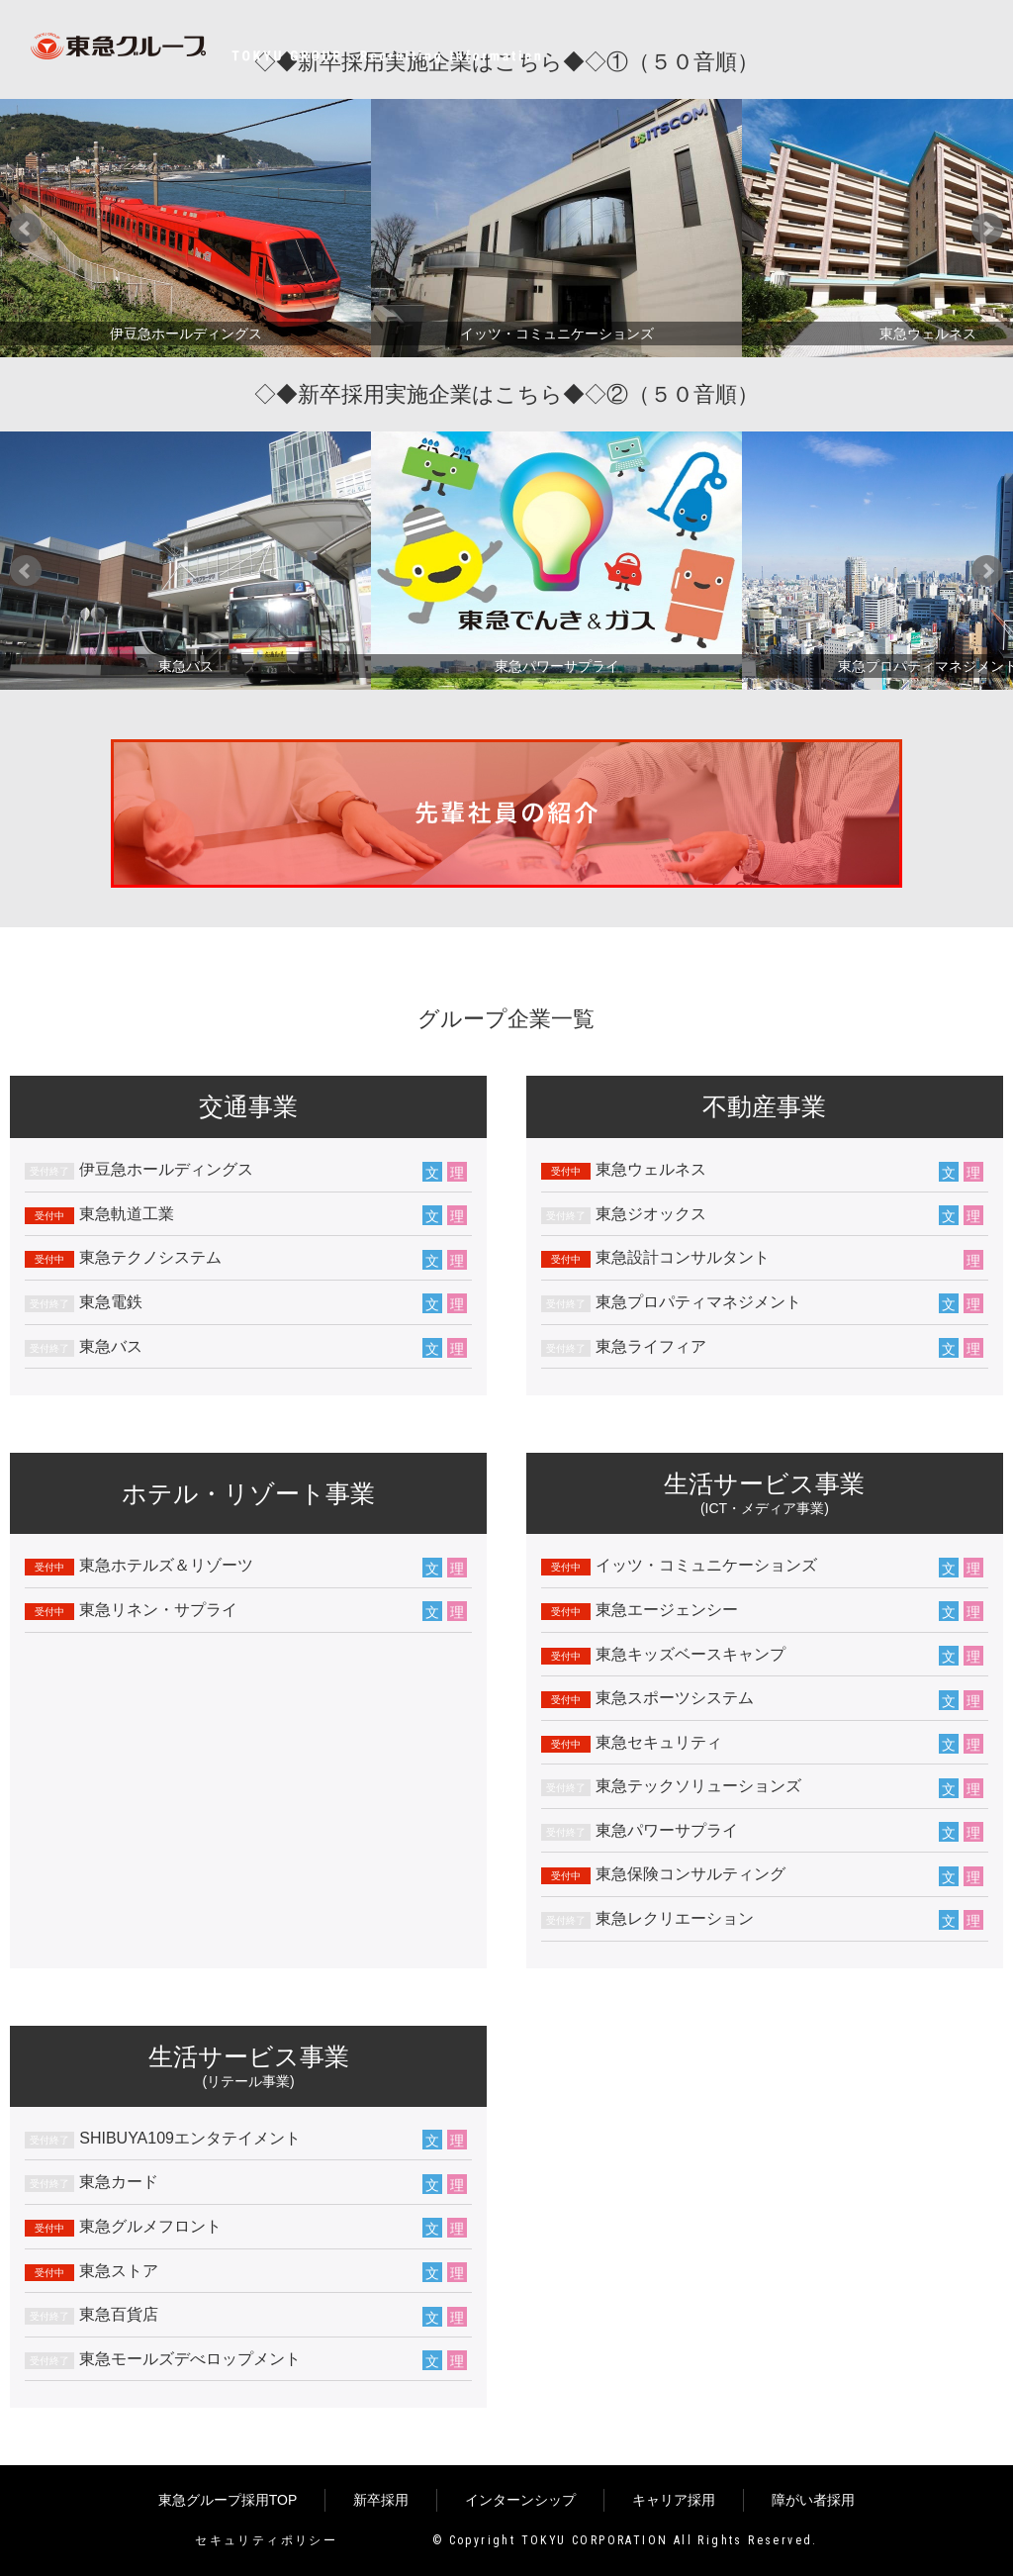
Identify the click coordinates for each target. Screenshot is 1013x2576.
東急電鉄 (110, 1301)
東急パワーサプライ (667, 1830)
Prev (26, 228)
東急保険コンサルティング (690, 1873)
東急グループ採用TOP (228, 2500)
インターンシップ (520, 2500)
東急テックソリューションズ (698, 1785)
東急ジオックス (651, 1213)
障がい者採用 (813, 2500)
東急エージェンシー (667, 1609)
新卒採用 (381, 2500)
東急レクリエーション (675, 1918)
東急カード (118, 2181)
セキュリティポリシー (266, 2540)
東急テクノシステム (150, 1257)
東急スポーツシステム (675, 1697)
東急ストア (118, 2270)
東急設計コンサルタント (683, 1257)
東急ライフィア (651, 1346)
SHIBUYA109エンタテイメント (190, 2138)
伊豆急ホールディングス (166, 1169)
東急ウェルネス (651, 1169)
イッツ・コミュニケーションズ (706, 1565)
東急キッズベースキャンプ (690, 1654)
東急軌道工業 (126, 1213)
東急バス (110, 1346)
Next (987, 228)
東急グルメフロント (150, 2226)
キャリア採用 (673, 2500)
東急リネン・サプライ (158, 1609)
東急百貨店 (118, 2314)
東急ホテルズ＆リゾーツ (166, 1565)
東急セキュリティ (659, 1742)
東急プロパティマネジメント (698, 1301)
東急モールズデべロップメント (190, 2358)
